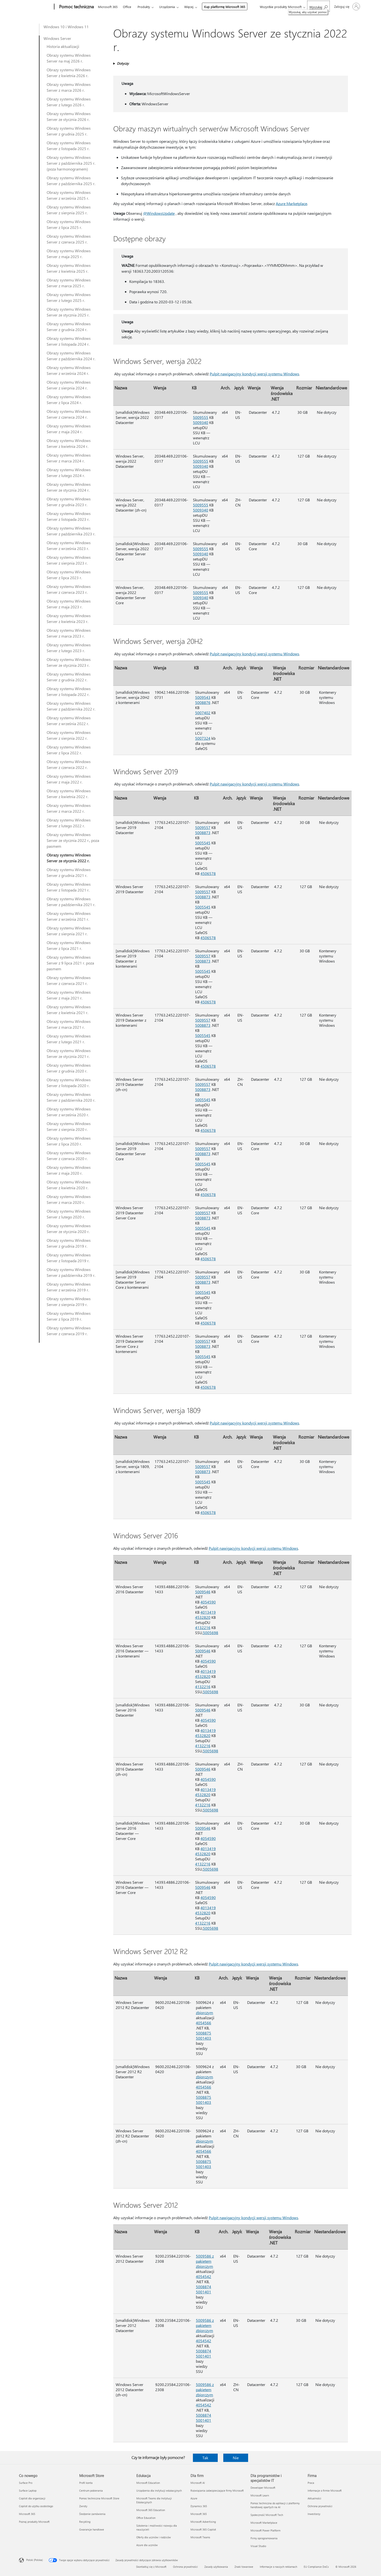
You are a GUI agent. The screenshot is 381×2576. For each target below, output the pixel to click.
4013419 (208, 1612)
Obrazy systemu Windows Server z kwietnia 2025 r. (69, 268)
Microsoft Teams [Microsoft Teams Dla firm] (200, 2537)
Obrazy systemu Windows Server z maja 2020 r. (69, 1170)
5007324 (202, 738)
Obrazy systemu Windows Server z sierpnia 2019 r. (69, 1301)
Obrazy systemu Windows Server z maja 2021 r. (69, 995)
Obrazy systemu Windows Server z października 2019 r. (71, 1272)
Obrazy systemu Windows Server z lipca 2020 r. (69, 1140)
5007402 (202, 712)
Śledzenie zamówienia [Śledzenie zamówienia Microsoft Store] (92, 2514)
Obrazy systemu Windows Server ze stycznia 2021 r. (69, 1053)
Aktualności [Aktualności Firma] (314, 2498)
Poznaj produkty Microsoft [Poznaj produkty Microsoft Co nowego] (34, 2521)
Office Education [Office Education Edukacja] (146, 2518)
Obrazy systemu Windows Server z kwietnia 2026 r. (69, 72)
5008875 (203, 2033)
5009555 (200, 417)
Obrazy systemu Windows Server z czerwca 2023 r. (69, 589)
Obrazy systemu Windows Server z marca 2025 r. (69, 282)
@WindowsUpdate (159, 213)
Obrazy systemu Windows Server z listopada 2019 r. (69, 1257)
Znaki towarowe (243, 2566)
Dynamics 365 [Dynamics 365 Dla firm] (198, 2506)
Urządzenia (167, 7)
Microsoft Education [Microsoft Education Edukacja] (148, 2483)
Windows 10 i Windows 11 (66, 26)
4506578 (208, 873)
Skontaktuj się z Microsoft (151, 2566)
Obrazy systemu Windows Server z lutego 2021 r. (69, 1038)
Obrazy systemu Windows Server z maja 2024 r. (69, 428)
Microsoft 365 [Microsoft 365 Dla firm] (198, 2514)
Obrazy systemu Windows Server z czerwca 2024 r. (69, 414)
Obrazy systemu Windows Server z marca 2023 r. (69, 633)
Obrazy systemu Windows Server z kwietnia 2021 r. (69, 1009)
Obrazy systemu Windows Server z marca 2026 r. (69, 87)
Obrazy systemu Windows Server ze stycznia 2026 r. (69, 116)
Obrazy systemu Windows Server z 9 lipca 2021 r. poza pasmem (70, 963)
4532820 (202, 1617)
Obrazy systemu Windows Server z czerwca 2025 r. (69, 239)
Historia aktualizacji (63, 46)
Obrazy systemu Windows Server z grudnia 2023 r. (69, 501)
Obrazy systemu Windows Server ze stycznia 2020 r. (69, 1228)
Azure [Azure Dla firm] (193, 2498)
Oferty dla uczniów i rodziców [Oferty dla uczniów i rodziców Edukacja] (153, 2537)
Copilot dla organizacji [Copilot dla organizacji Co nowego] (32, 2498)
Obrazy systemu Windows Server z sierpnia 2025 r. (69, 209)
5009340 (200, 422)
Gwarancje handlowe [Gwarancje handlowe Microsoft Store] (91, 2529)
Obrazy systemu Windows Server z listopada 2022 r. (69, 691)
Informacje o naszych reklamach (278, 2566)
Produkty (144, 7)
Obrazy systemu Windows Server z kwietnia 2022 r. (69, 793)
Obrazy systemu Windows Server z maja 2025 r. (69, 253)
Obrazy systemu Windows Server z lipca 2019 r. (69, 1316)
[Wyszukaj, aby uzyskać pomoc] (318, 6)
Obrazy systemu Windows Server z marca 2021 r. (69, 1024)
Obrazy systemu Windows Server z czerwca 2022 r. (69, 764)
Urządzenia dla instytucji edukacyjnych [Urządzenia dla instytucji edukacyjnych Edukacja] (159, 2490)
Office (127, 7)
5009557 (202, 827)
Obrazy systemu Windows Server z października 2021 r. (71, 901)
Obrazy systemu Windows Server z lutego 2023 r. (69, 647)
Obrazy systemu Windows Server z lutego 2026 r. (69, 101)
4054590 (208, 1601)
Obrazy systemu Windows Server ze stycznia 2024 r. (69, 487)
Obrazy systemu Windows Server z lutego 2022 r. (69, 822)
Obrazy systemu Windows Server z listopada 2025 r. (69, 145)
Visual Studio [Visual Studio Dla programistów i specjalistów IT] (258, 2546)
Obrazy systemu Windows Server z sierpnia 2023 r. (69, 560)
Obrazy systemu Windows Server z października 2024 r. (71, 355)
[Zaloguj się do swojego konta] (346, 6)
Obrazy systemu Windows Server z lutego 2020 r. (69, 1213)
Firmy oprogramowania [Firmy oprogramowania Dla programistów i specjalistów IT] (264, 2538)
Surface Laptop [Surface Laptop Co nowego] (27, 2490)
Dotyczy (123, 63)
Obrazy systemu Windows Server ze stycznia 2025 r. (69, 311)
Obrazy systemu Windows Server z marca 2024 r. (69, 457)
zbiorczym (204, 2012)
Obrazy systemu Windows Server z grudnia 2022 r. (69, 676)
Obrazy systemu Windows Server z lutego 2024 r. (69, 472)
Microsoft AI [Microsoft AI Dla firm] (197, 2483)
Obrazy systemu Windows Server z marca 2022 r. (69, 808)
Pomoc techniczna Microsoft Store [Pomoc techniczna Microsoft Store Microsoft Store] (99, 2498)
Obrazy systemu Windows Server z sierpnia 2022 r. (69, 735)
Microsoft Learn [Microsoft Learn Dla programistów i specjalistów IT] (260, 2495)
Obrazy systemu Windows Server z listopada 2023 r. (69, 516)
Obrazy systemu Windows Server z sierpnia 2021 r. (69, 930)
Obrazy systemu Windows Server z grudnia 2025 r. (69, 131)
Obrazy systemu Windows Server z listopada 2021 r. (69, 887)
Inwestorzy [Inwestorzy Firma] (314, 2514)
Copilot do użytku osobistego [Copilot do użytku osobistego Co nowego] (36, 2506)
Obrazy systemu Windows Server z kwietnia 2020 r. (69, 1184)
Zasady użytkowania (216, 2566)
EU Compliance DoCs (316, 2566)
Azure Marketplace (291, 203)
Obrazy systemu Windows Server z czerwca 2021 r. (69, 980)
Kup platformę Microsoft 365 (224, 7)
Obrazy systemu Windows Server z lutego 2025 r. (69, 297)
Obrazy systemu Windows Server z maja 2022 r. (69, 779)
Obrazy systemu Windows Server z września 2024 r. (69, 370)
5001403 (203, 2038)
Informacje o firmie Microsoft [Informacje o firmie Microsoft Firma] (325, 2490)
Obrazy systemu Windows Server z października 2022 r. (71, 706)
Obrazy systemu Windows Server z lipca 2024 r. (69, 399)
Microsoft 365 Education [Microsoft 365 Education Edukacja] (150, 2510)
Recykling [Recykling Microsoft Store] (84, 2521)
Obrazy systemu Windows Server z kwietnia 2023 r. (69, 618)
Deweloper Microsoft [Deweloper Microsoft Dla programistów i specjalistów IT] (263, 2487)
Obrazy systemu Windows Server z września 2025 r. (69, 195)
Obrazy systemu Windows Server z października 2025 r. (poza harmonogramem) (71, 163)
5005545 (202, 842)
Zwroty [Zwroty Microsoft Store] (83, 2506)
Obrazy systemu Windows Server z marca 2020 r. (69, 1199)
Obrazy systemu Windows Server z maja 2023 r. (69, 603)
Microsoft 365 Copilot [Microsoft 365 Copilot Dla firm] (203, 2529)
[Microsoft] (35, 6)
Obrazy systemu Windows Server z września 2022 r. (69, 720)
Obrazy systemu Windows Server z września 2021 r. (69, 916)
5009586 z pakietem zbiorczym (205, 2261)
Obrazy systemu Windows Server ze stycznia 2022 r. (69, 857)
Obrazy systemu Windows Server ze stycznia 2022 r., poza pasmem (73, 840)
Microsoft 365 (108, 7)
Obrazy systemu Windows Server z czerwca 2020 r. (69, 1155)
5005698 (210, 1632)
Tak (205, 2457)
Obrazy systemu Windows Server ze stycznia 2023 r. (69, 662)
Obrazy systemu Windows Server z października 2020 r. (71, 1097)
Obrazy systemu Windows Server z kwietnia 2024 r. (69, 443)
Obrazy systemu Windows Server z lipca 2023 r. (69, 574)
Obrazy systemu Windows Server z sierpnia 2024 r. (69, 384)
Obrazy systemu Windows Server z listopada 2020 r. (69, 1082)
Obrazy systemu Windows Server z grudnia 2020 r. (69, 1068)
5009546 (202, 1591)
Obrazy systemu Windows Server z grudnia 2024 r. (69, 326)
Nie (236, 2457)
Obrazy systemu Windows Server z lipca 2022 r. (69, 749)
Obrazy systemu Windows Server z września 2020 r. (69, 1111)
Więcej (188, 7)
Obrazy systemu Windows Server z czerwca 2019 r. (69, 1330)
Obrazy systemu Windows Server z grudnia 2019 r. (69, 1243)
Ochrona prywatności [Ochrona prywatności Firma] (320, 2506)
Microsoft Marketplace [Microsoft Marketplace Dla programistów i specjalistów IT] (264, 2522)
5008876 (202, 702)
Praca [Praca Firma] (311, 2483)
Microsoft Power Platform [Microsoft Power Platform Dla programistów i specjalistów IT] (265, 2530)
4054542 (203, 2276)
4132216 (202, 1627)
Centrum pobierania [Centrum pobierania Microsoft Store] (91, 2490)
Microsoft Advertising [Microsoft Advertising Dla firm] (203, 2521)
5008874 (203, 2286)
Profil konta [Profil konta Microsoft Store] (86, 2483)
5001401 (203, 2291)
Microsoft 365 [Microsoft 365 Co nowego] (27, 2514)
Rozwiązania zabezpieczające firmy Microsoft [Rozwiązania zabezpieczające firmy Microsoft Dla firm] (217, 2490)
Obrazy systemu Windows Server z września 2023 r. (69, 545)
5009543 (202, 697)
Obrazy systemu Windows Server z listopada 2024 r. (69, 341)
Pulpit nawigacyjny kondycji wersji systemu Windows (254, 373)
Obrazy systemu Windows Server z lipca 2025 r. (69, 224)
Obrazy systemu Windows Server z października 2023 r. (71, 530)
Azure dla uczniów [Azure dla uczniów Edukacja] (147, 2545)
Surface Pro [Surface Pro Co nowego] (25, 2483)
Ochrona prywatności (185, 2566)
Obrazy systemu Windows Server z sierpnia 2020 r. (69, 1126)
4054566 (203, 2022)
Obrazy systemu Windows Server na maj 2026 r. (69, 58)
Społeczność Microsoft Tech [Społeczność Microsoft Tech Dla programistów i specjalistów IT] (267, 2515)
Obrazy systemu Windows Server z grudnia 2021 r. (69, 872)
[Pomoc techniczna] (76, 6)
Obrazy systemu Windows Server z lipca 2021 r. (69, 945)
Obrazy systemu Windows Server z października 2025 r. (71, 180)
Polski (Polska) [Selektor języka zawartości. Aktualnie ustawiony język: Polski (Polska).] (34, 2560)
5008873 (202, 832)
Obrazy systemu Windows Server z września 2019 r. (69, 1286)
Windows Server (57, 38)
